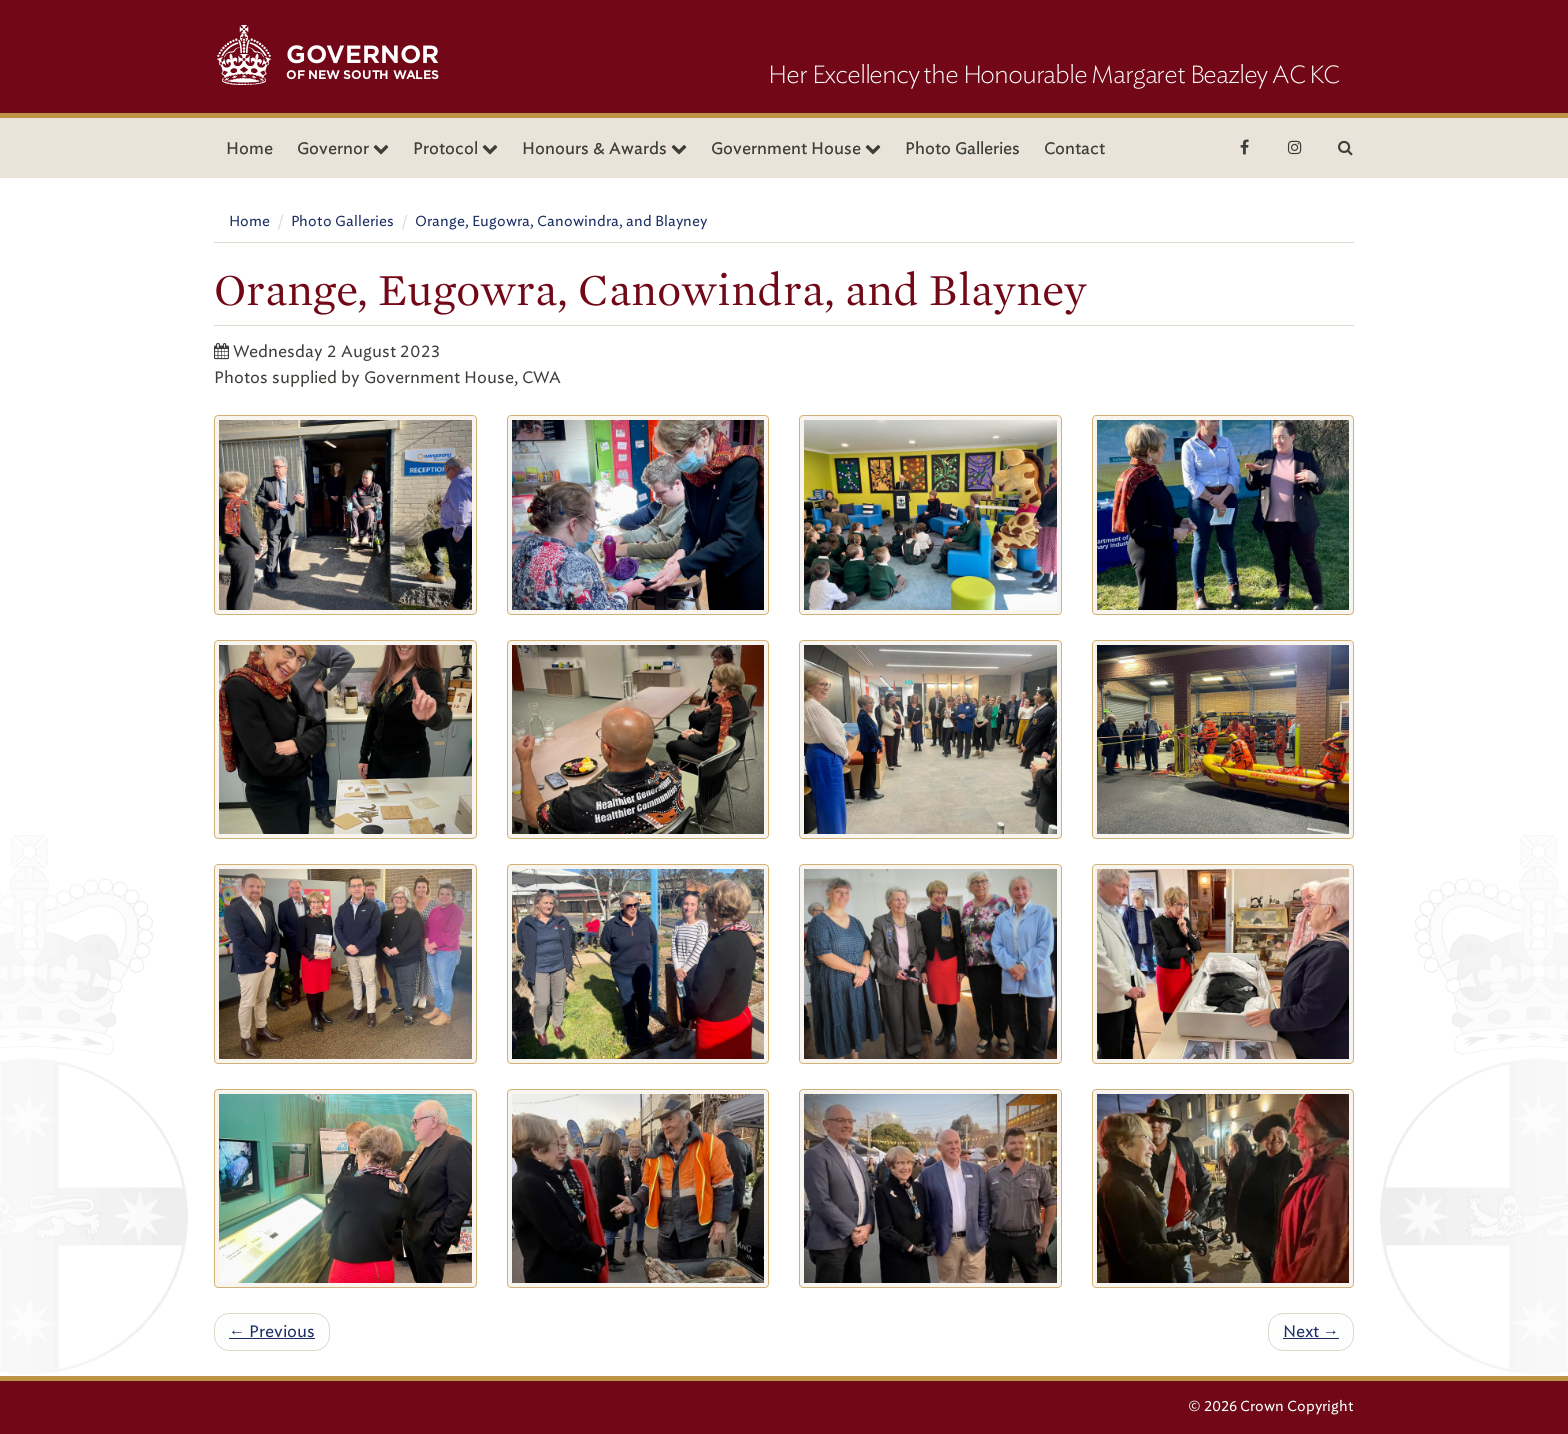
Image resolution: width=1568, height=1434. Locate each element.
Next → (1311, 1331)
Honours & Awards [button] (604, 148)
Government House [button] (796, 148)
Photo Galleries (962, 148)
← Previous (272, 1331)
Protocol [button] (455, 148)
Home (249, 148)
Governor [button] (343, 148)
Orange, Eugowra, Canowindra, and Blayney (561, 221)
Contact (1074, 148)
